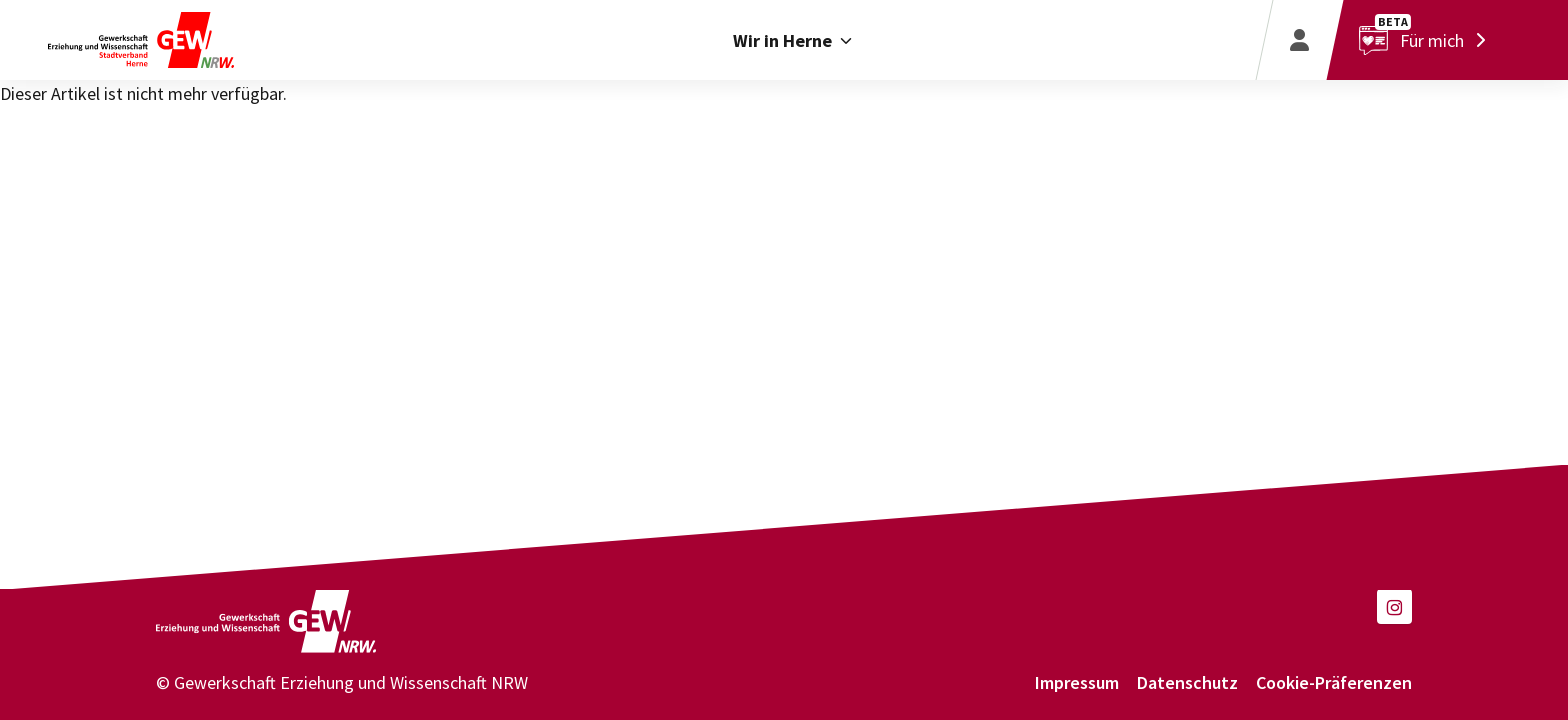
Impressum (1077, 682)
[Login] (1299, 40)
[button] (1394, 606)
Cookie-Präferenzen (1334, 682)
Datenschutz (1187, 682)
